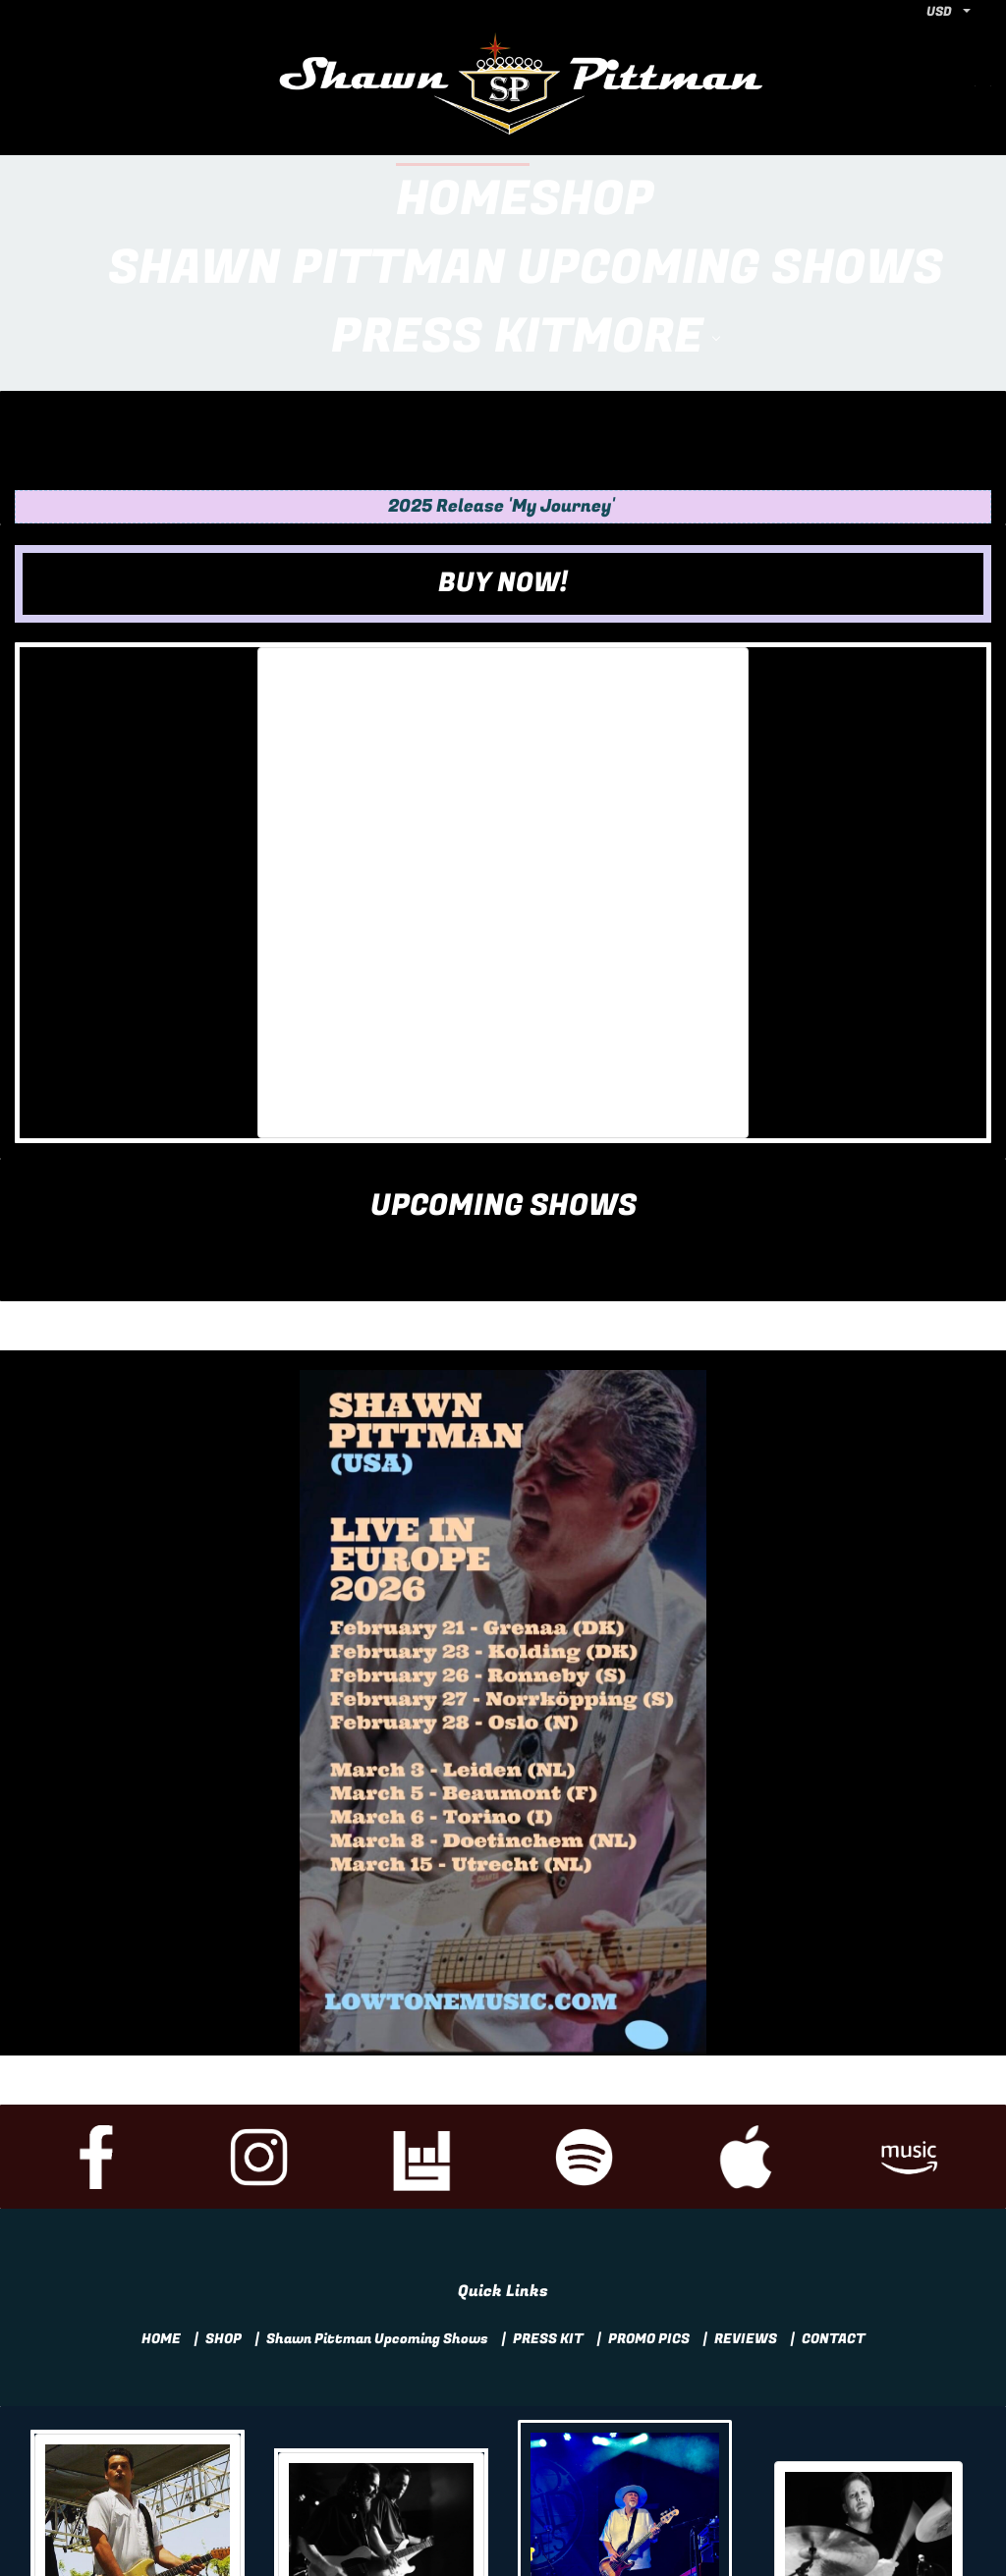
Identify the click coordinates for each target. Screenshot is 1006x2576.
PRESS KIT (548, 2201)
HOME (161, 2201)
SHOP (223, 2201)
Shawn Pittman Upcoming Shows (377, 2201)
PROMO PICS (649, 2201)
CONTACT (834, 2201)
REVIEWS (745, 2201)
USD (939, 11)
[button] (503, 446)
